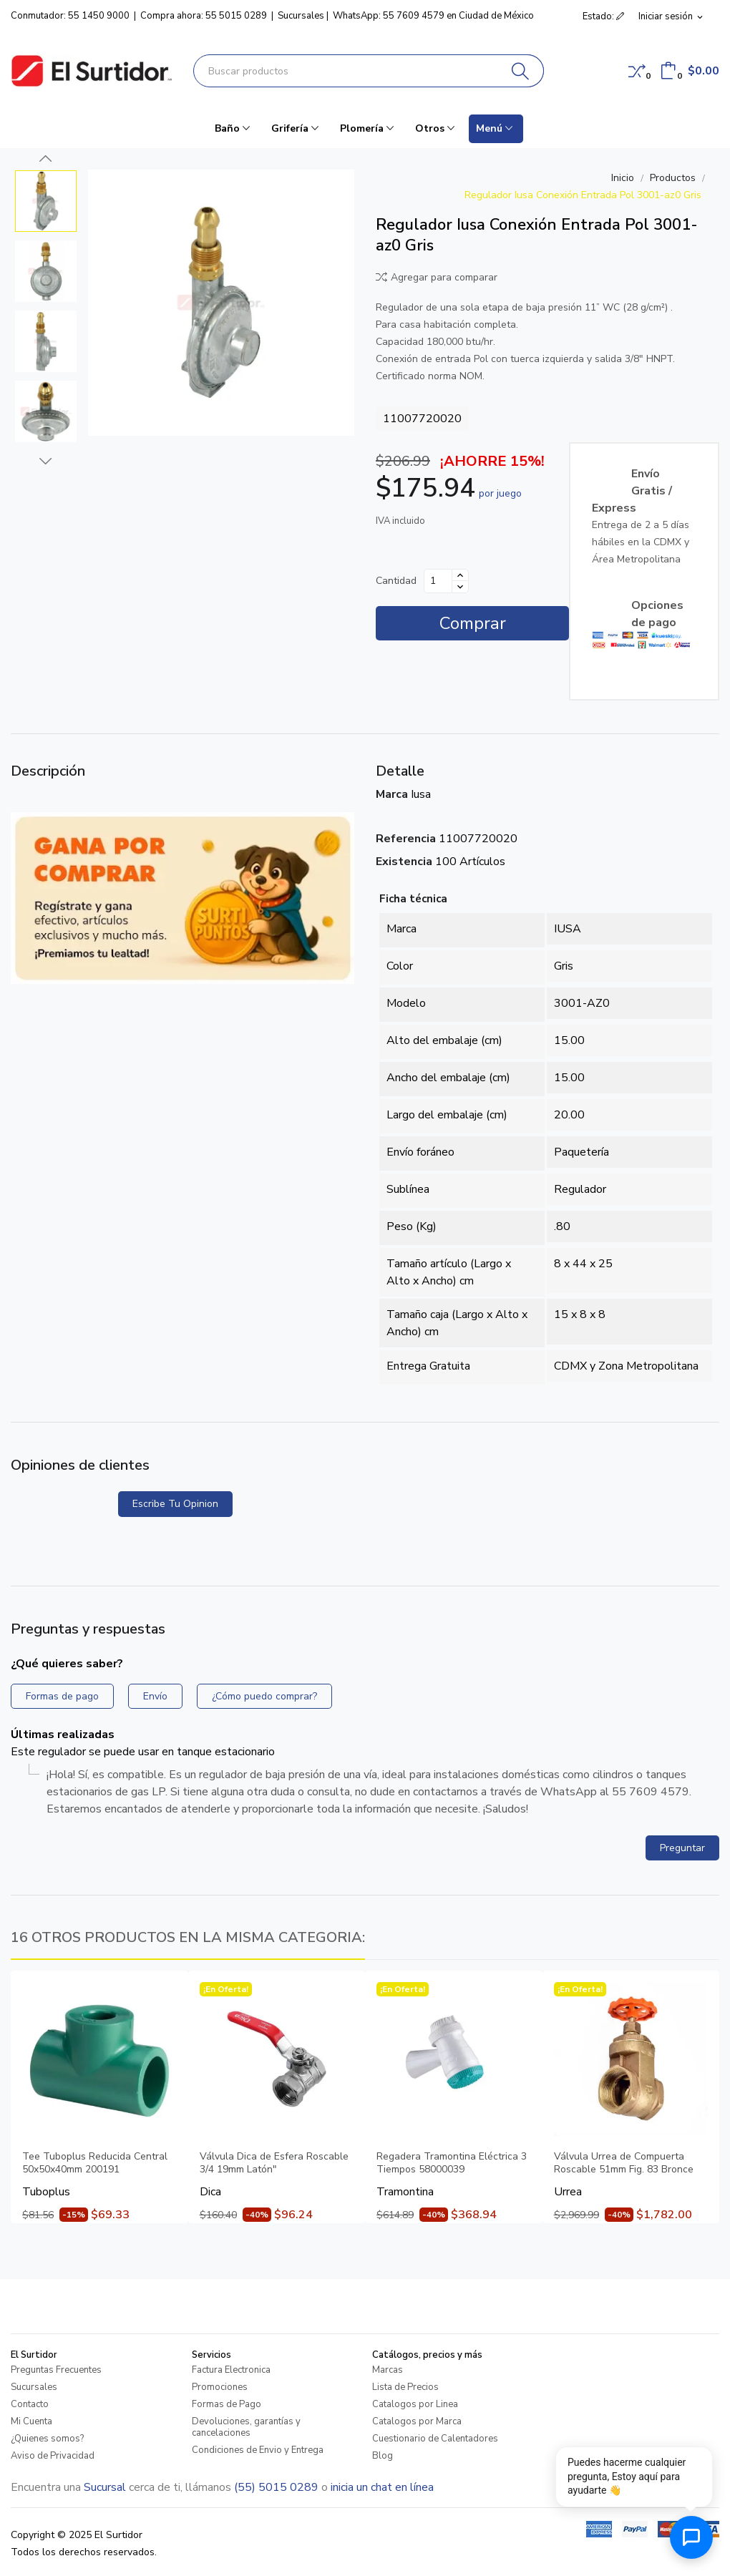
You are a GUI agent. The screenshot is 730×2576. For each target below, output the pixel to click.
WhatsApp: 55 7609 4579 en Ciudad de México (433, 15)
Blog (382, 2455)
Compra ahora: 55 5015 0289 (203, 15)
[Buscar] (520, 70)
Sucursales (301, 15)
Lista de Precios (405, 2387)
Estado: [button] (603, 16)
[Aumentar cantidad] (460, 575)
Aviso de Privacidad (52, 2455)
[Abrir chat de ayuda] (691, 2537)
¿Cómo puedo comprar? (264, 1696)
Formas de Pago (226, 2404)
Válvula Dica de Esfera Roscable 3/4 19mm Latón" (274, 2163)
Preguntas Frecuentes (56, 2369)
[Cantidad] (438, 581)
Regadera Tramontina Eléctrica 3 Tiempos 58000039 (451, 2163)
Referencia (406, 839)
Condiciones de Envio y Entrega (257, 2450)
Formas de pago (62, 1696)
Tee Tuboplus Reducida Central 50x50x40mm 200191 (94, 2163)
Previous (46, 159)
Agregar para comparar (436, 277)
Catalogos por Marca (417, 2421)
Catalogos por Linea (415, 2404)
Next (46, 461)
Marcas (387, 2369)
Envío (155, 1696)
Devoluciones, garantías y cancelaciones (246, 2427)
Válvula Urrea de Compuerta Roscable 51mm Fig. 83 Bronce (624, 2163)
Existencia (404, 861)
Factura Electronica (231, 2369)
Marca (392, 794)
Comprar (472, 623)
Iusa (421, 794)
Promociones (220, 2387)
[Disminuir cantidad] (460, 586)
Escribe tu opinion (175, 1504)
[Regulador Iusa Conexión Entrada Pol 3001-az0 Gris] (221, 303)
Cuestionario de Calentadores (435, 2438)
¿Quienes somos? (47, 2438)
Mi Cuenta (31, 2421)
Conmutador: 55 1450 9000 (70, 15)
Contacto (30, 2404)
